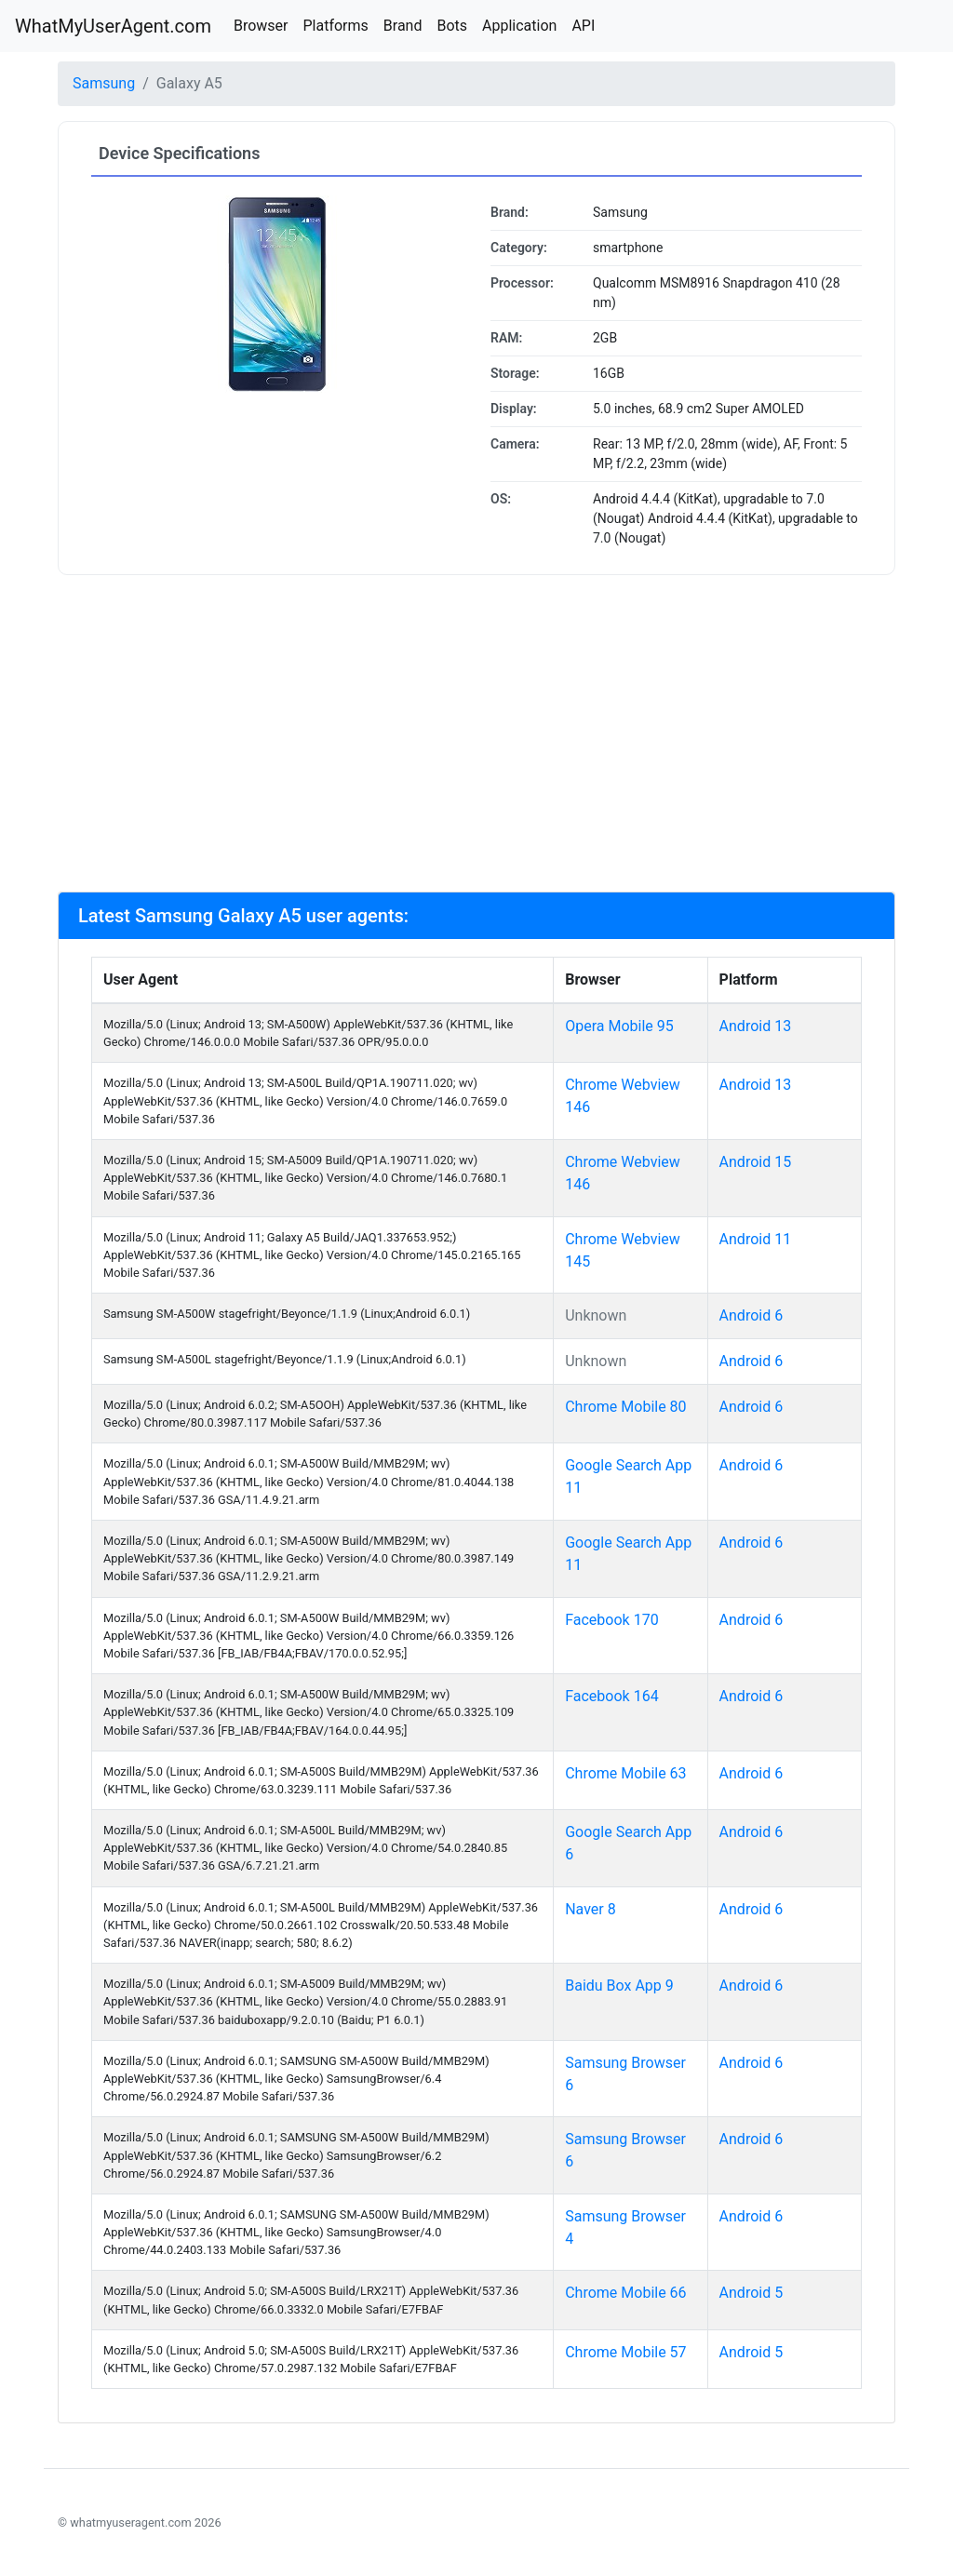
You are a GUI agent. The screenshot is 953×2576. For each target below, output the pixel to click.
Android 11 (755, 1239)
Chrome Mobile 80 (625, 1406)
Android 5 (751, 2292)
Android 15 (755, 1162)
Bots (451, 25)
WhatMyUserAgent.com (113, 26)
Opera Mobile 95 (619, 1026)
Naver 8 (590, 1909)
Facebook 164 (611, 1696)
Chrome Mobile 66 (625, 2292)
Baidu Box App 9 (619, 1985)
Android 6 (751, 1315)
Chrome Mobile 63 (625, 1773)
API (583, 25)
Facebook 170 (611, 1620)
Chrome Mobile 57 (625, 2352)
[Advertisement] (476, 733)
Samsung (104, 83)
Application (519, 25)
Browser (261, 25)
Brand (403, 25)
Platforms (335, 25)
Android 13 (755, 1026)
